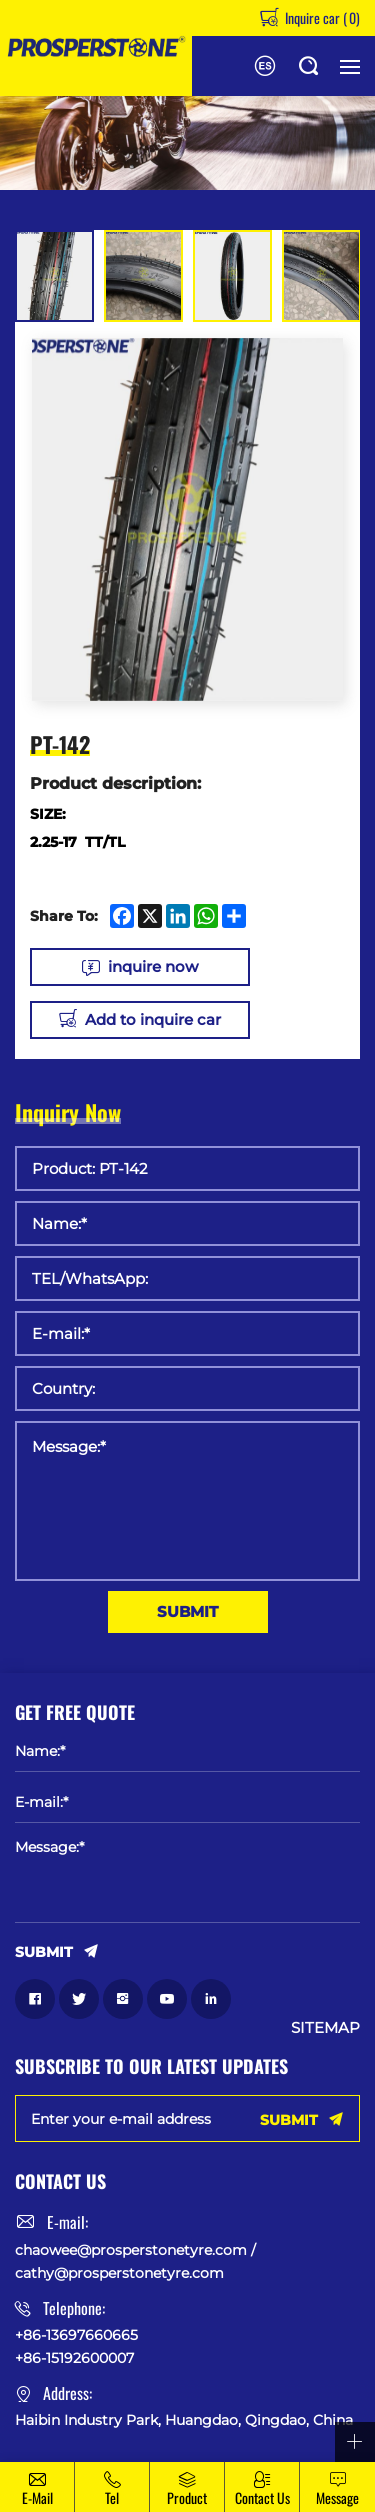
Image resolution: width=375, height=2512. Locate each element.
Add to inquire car (153, 1019)
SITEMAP (325, 2028)
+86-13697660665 (76, 2335)
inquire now (153, 966)
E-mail (37, 2497)
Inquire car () (321, 17)
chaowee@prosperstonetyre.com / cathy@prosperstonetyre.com (135, 2261)
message (337, 2497)
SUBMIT (187, 1611)
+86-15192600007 (74, 2358)
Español (265, 66)
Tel (112, 2497)
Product (187, 2497)
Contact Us (262, 2497)
